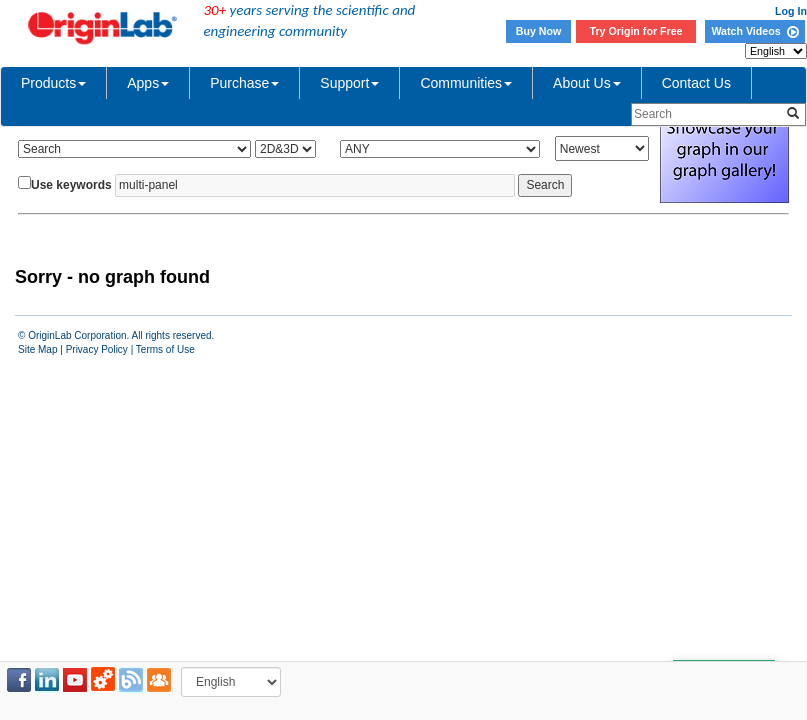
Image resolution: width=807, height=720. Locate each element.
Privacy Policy (97, 349)
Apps (148, 83)
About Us (587, 83)
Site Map (37, 349)
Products (53, 83)
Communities (466, 83)
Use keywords (71, 185)
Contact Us (696, 83)
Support (349, 83)
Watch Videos (754, 31)
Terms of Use (165, 349)
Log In (791, 11)
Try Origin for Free (636, 31)
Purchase (244, 83)
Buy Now (539, 31)
